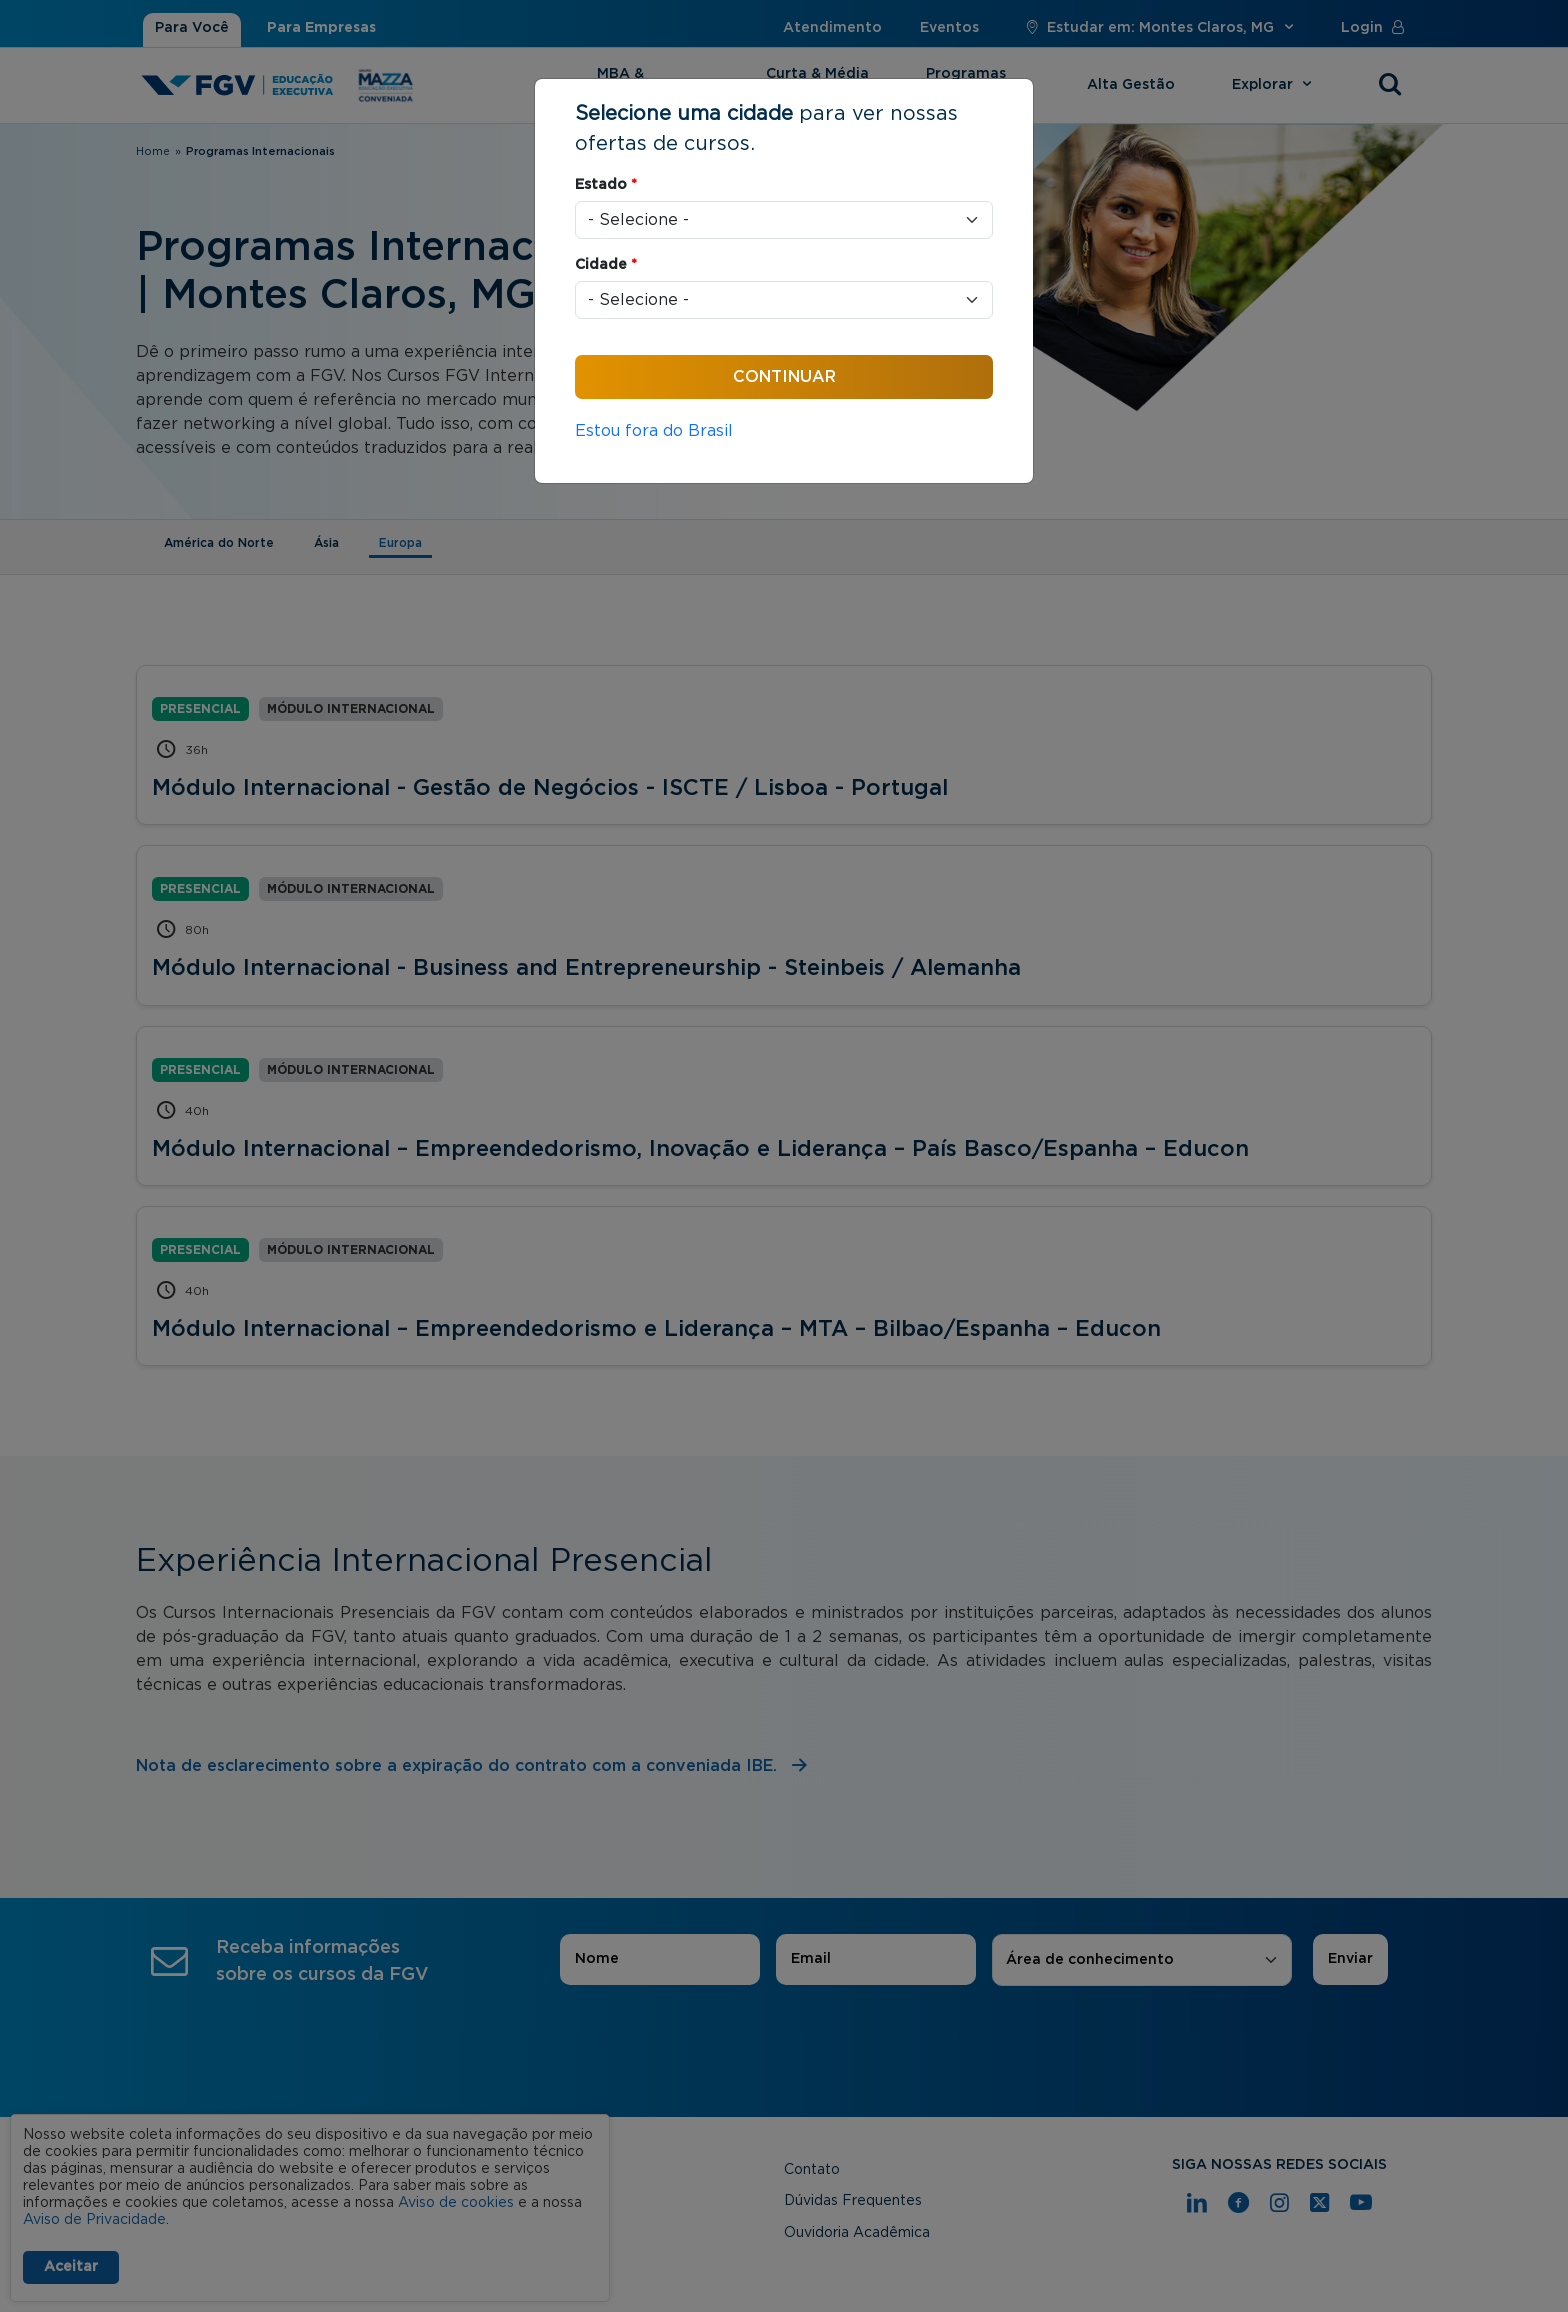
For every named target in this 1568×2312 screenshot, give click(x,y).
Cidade (606, 265)
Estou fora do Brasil (654, 431)
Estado (606, 185)
